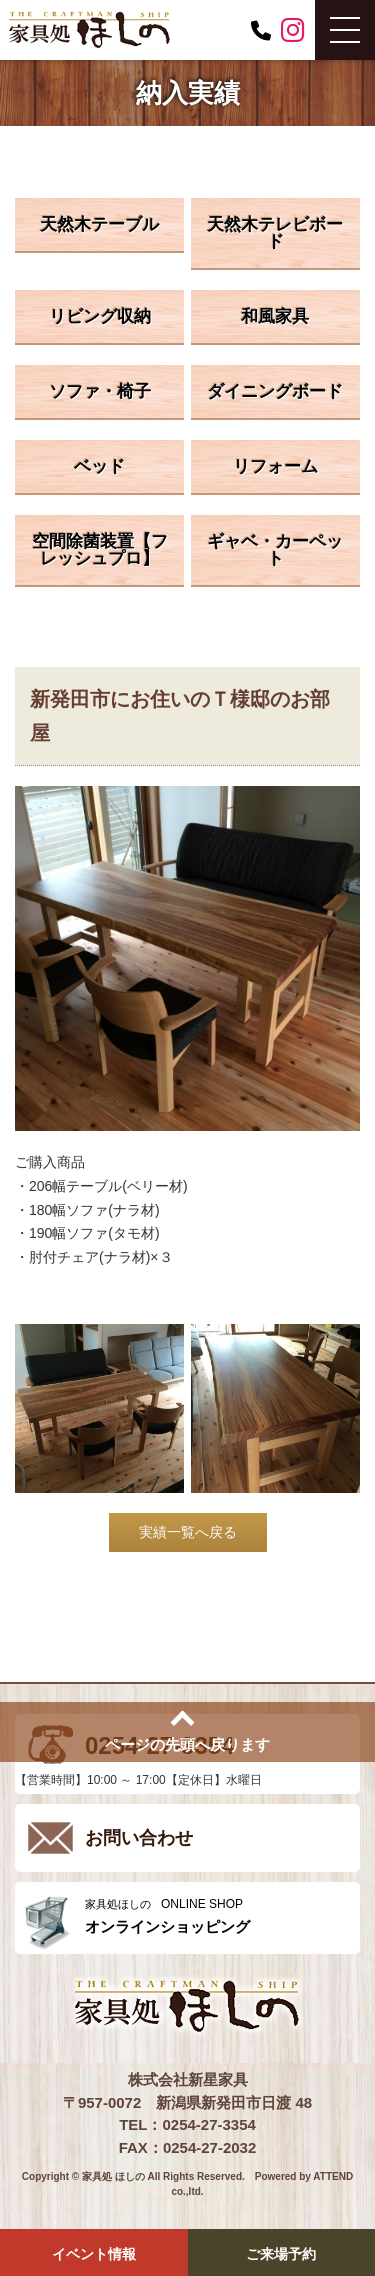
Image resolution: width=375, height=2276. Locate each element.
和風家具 (275, 316)
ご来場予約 (281, 2254)
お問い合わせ (139, 1838)
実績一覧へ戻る (188, 1532)
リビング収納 (100, 316)
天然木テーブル (99, 224)
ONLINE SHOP (217, 1916)
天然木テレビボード (275, 233)
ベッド (99, 466)
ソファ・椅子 (100, 391)
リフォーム (275, 466)
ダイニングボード (275, 391)
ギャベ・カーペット (275, 550)
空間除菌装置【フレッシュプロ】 (100, 550)
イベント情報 (94, 2254)
